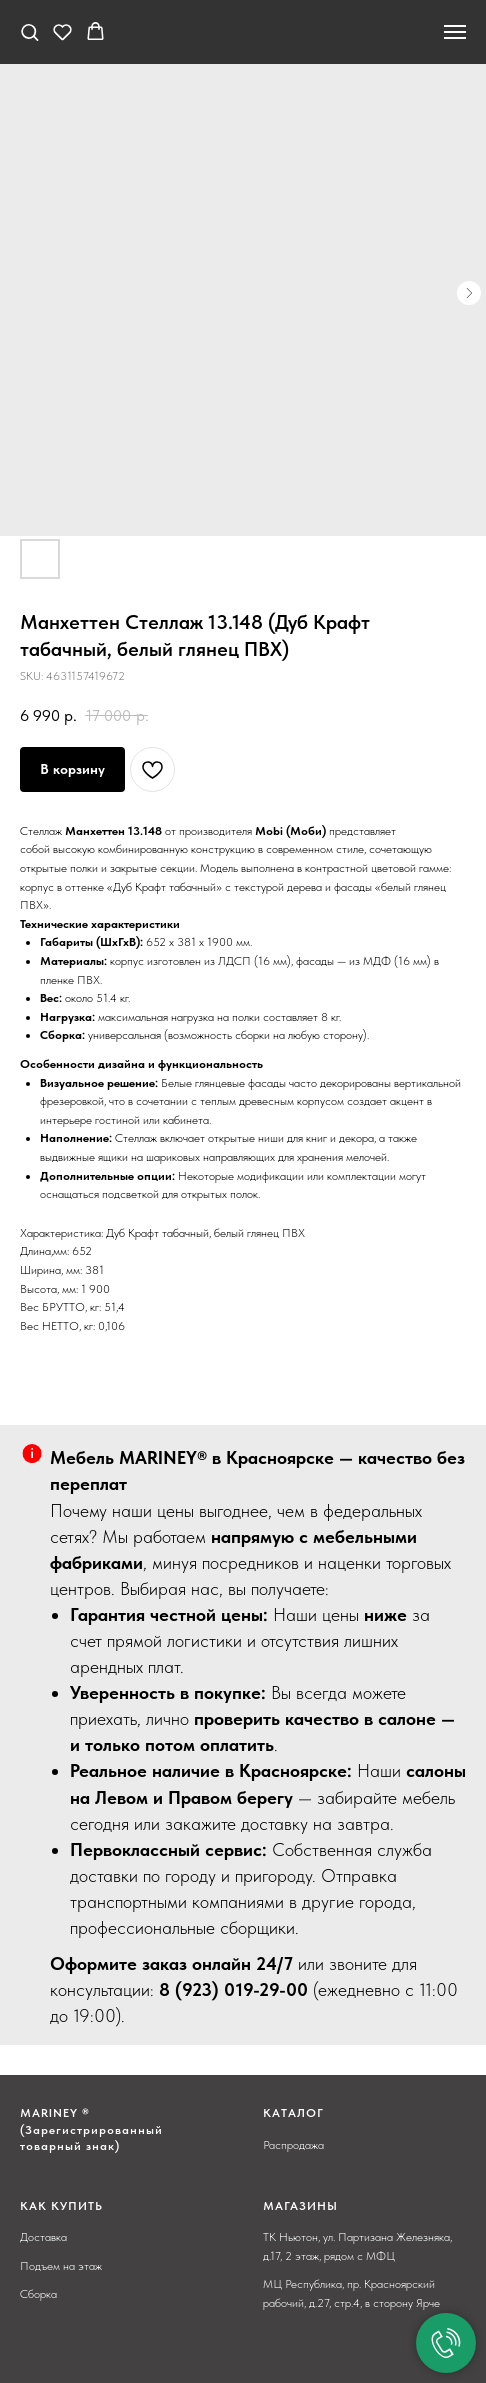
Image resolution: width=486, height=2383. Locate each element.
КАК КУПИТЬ (61, 2206)
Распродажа (293, 2145)
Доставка (43, 2237)
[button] (29, 31)
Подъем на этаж (61, 2266)
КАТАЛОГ (293, 2113)
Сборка (38, 2294)
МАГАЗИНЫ (300, 2206)
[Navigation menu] (455, 32)
